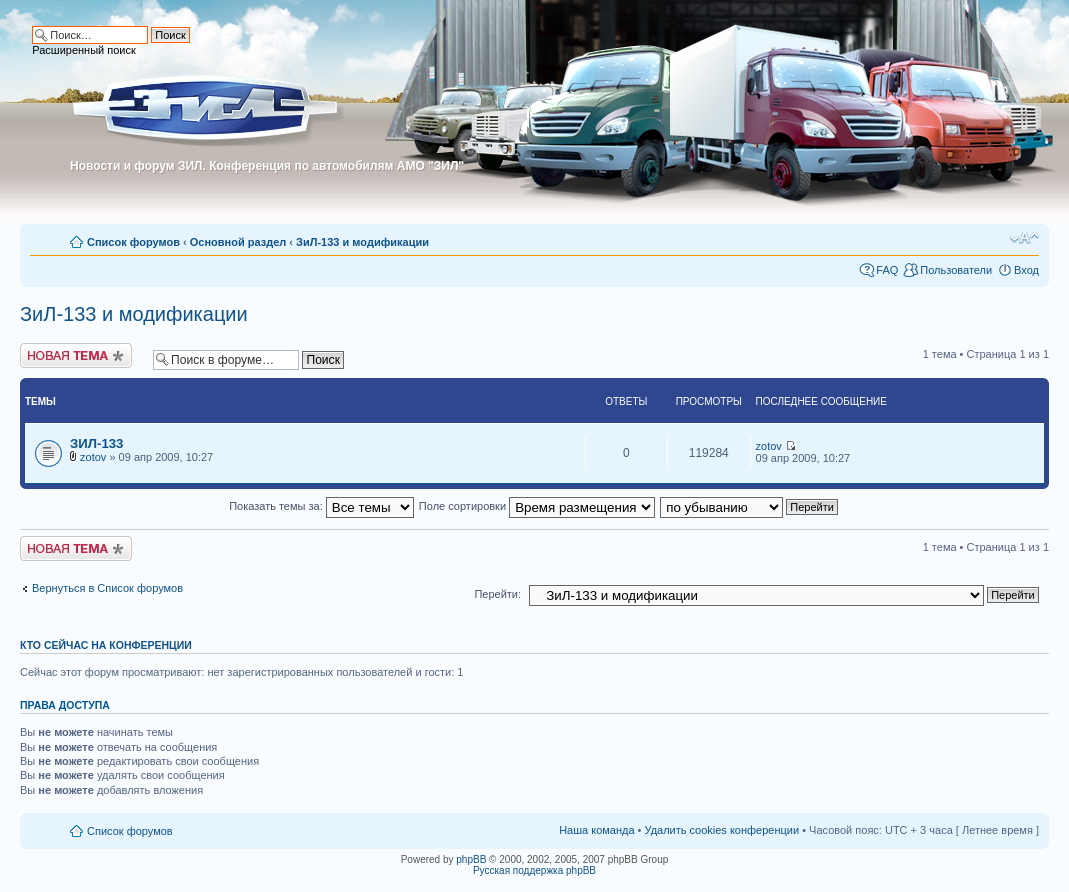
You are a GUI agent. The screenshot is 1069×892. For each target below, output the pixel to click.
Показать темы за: (321, 506)
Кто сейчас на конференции (106, 645)
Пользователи (956, 270)
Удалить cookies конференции (722, 830)
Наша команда (596, 830)
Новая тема (76, 355)
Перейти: (497, 594)
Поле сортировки (537, 506)
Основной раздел (238, 242)
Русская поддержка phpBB (534, 870)
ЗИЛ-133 (96, 443)
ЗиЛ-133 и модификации (362, 242)
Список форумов (133, 242)
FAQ (887, 270)
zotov (93, 457)
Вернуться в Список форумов (107, 588)
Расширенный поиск (84, 50)
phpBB (471, 859)
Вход (1026, 270)
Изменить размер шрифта (1024, 238)
